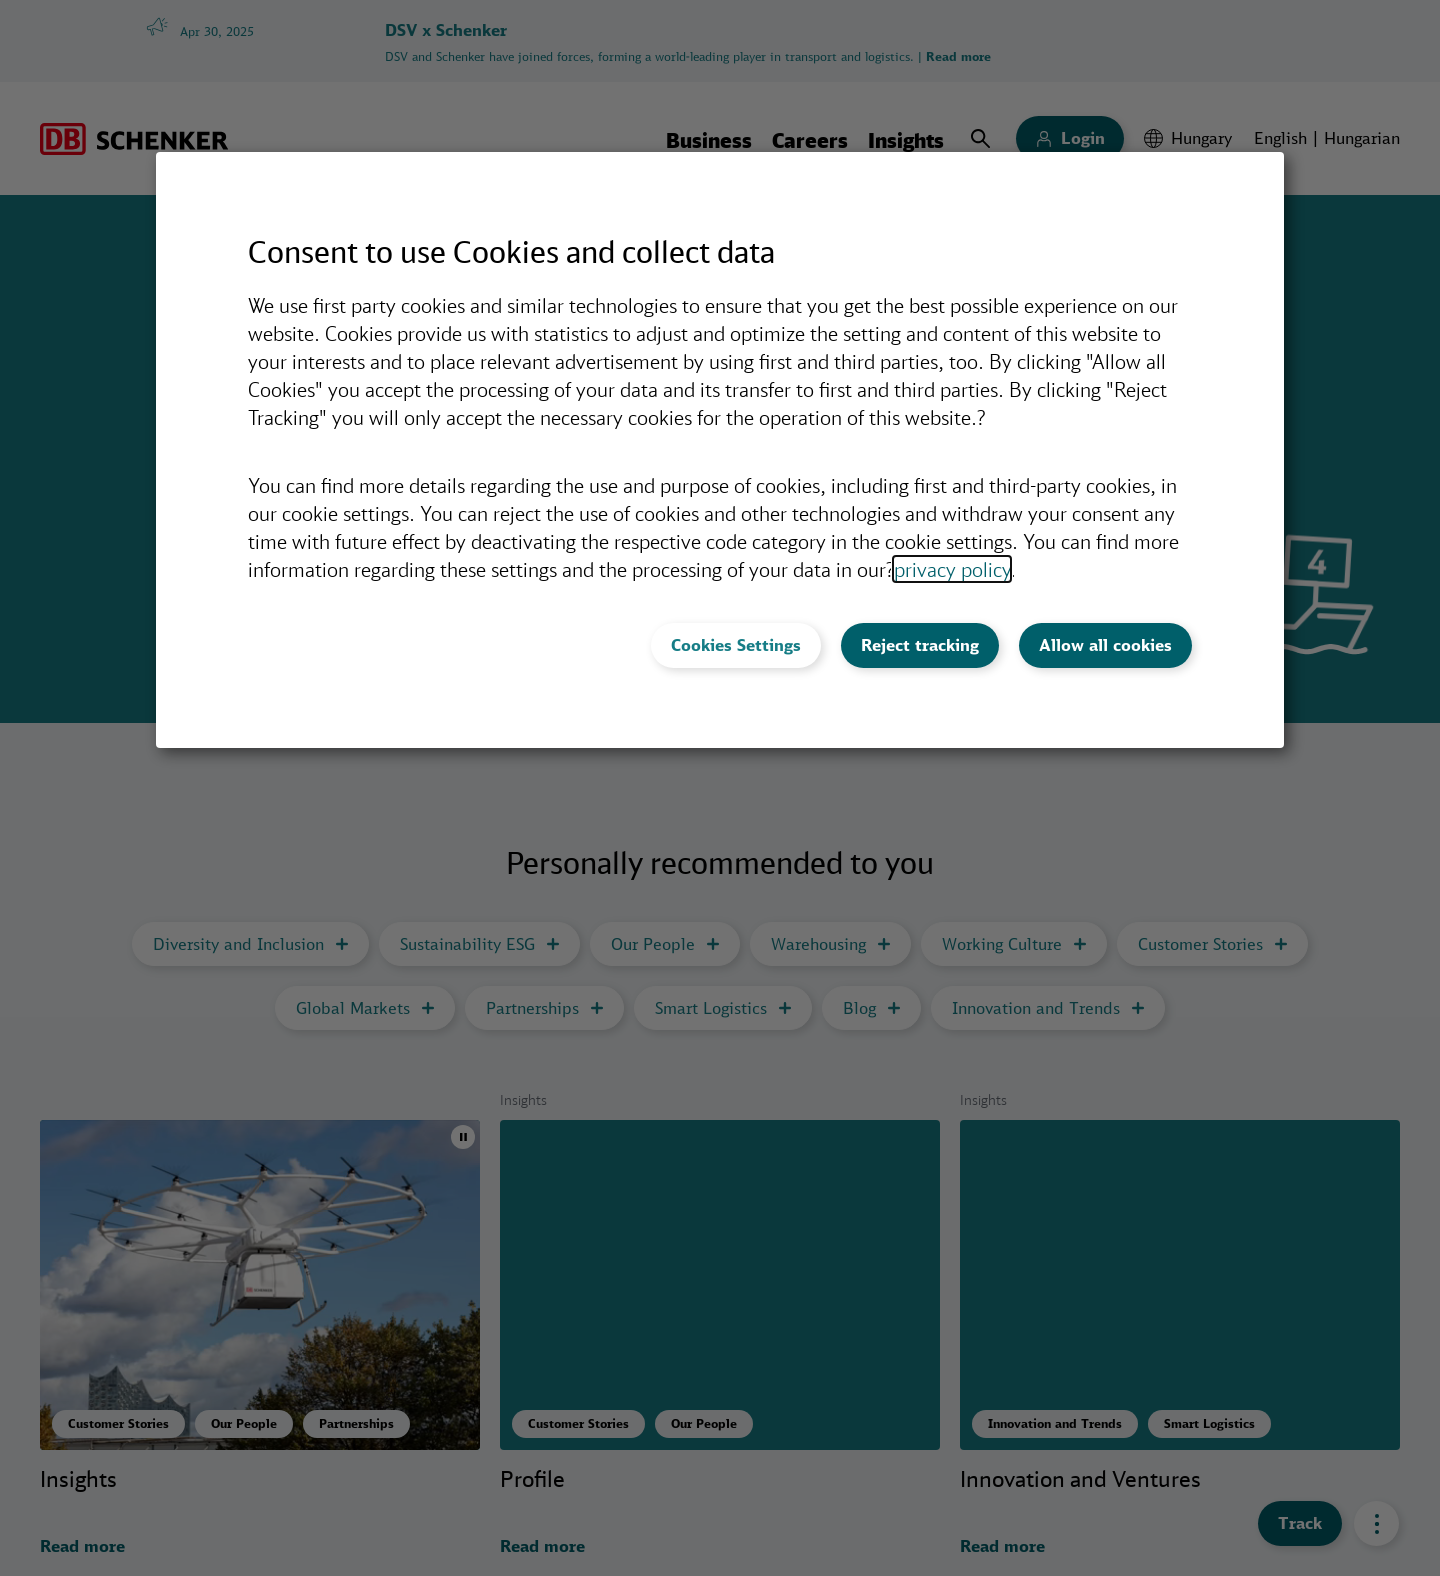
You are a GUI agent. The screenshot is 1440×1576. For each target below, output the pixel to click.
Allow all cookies (1105, 645)
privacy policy (952, 569)
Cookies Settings (736, 645)
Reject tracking (920, 645)
